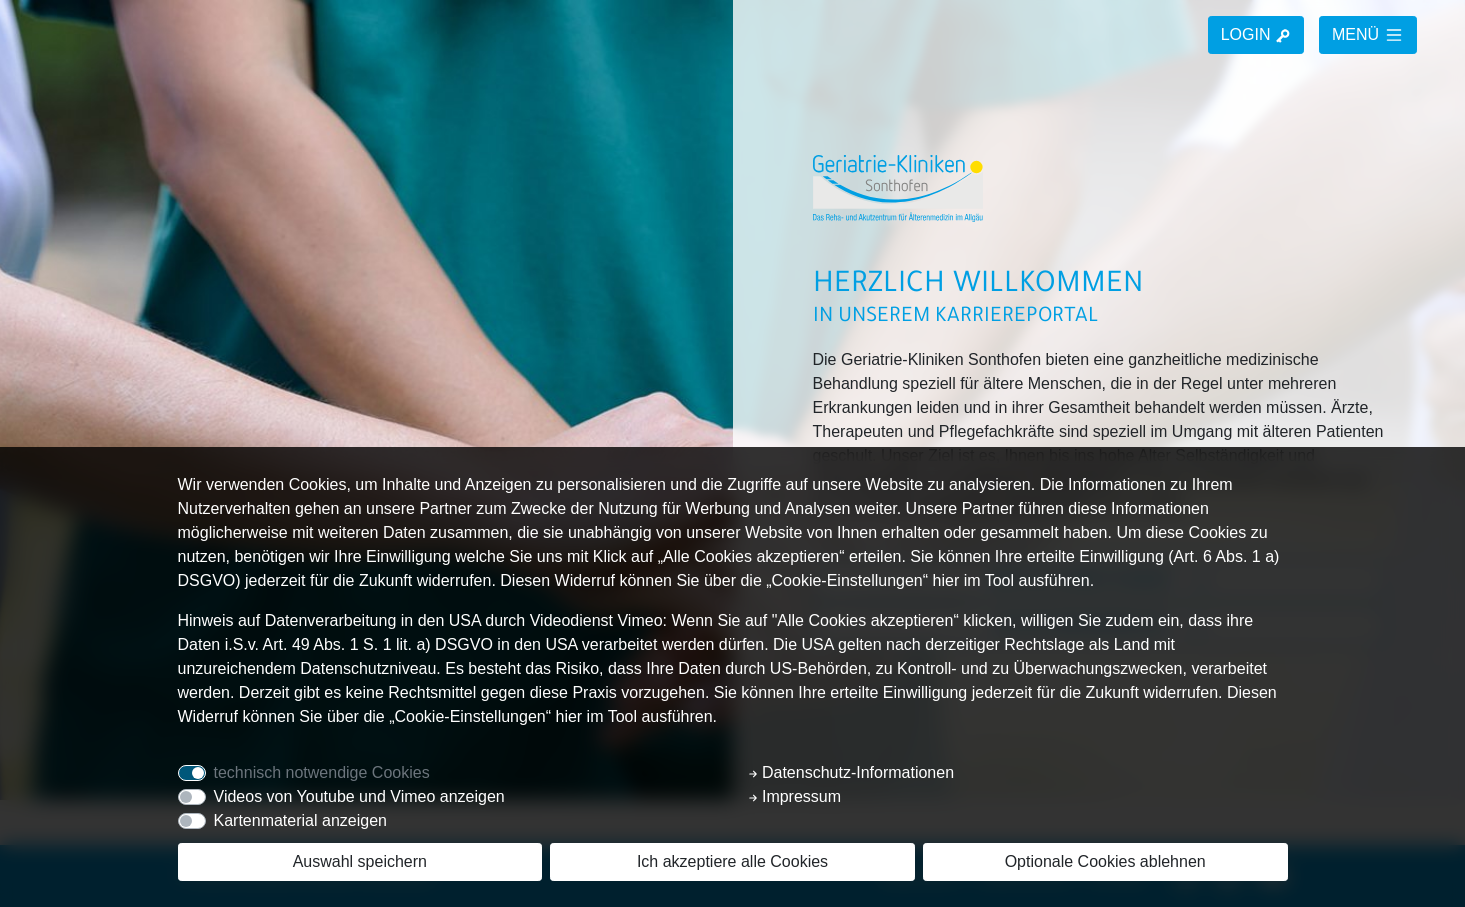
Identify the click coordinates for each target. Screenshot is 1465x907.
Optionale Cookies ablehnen (1105, 861)
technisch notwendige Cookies (322, 772)
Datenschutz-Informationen (851, 772)
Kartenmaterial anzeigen (300, 820)
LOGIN (1256, 35)
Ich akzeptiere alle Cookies (732, 861)
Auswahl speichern (360, 861)
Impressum (795, 796)
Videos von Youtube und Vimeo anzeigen (359, 796)
